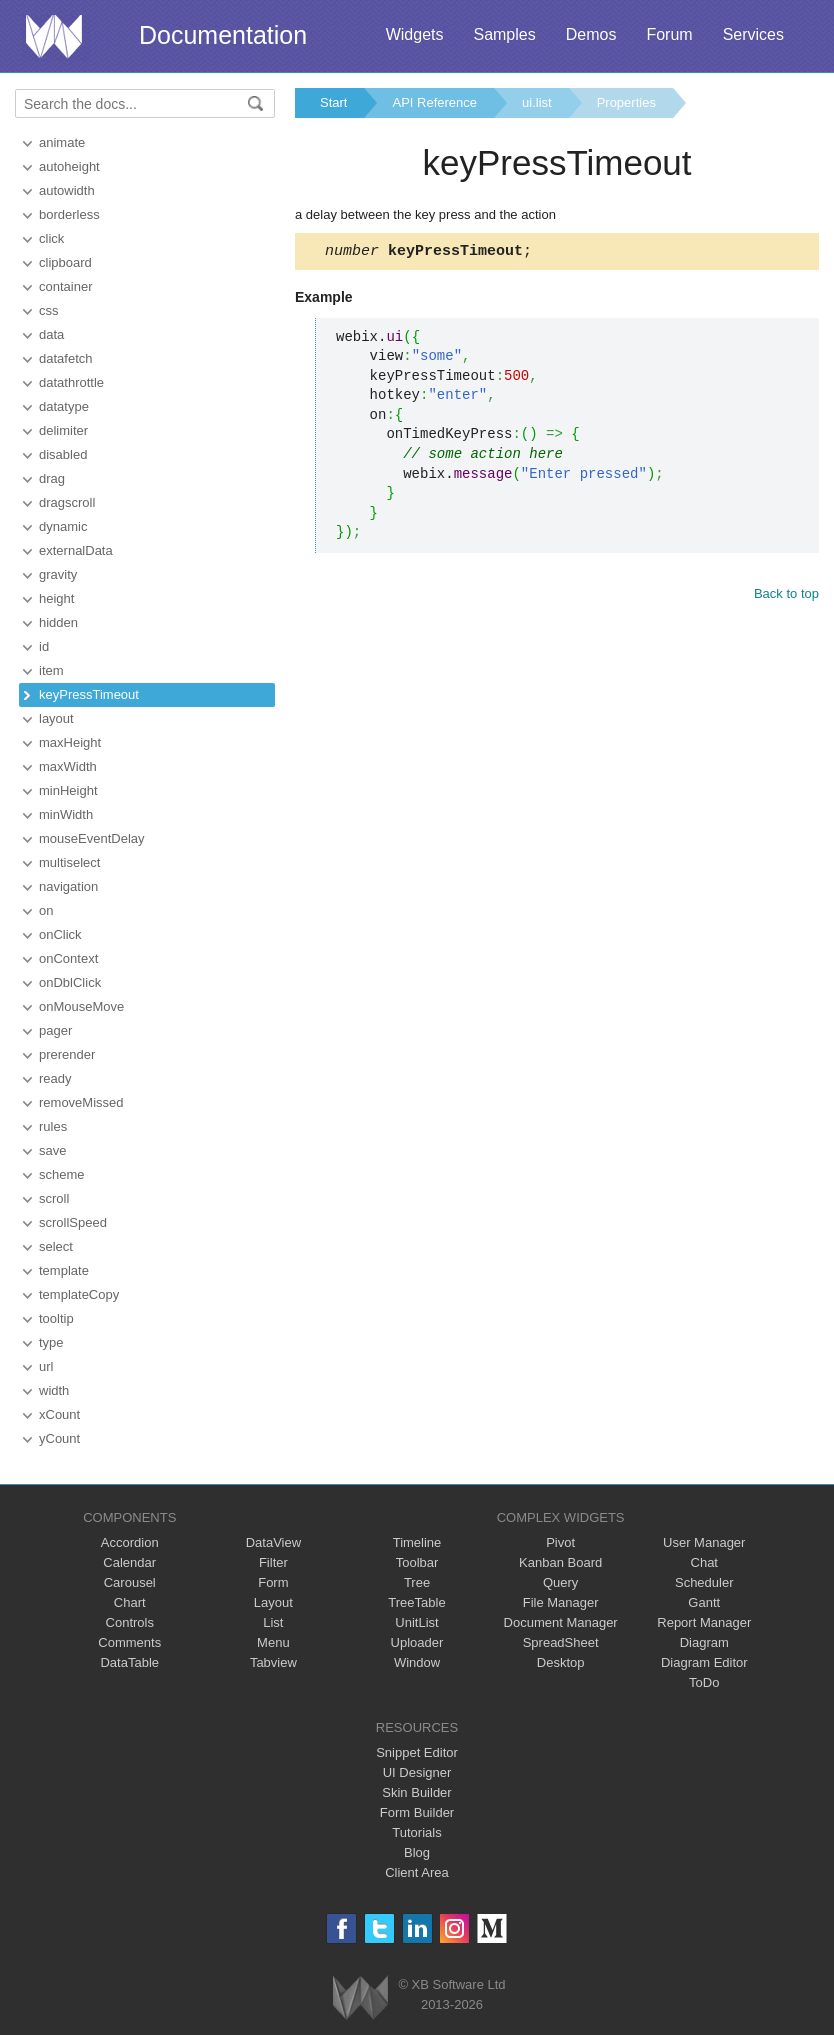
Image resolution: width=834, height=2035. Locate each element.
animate (62, 142)
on (46, 910)
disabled (63, 454)
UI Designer (417, 1772)
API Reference (434, 102)
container (65, 286)
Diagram (704, 1642)
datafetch (66, 358)
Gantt (704, 1602)
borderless (69, 214)
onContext (68, 958)
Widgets (415, 34)
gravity (58, 574)
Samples (504, 34)
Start (333, 102)
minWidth (66, 814)
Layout (273, 1602)
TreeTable (416, 1602)
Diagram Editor (704, 1662)
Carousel (130, 1582)
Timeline (417, 1542)
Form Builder (417, 1812)
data (51, 334)
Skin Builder (416, 1792)
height (56, 598)
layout (56, 718)
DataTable (129, 1662)
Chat (704, 1562)
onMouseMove (81, 1006)
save (52, 1150)
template (64, 1270)
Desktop (561, 1662)
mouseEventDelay (92, 838)
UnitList (416, 1622)
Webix (360, 1997)
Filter (273, 1562)
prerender (67, 1054)
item (51, 670)
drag (52, 478)
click (51, 238)
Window (417, 1662)
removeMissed (81, 1102)
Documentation (223, 35)
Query (560, 1582)
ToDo (704, 1682)
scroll (54, 1198)
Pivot (560, 1542)
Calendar (129, 1562)
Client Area (417, 1872)
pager (55, 1030)
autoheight (69, 166)
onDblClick (70, 982)
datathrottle (71, 382)
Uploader (417, 1642)
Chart (130, 1602)
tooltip (56, 1318)
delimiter (63, 430)
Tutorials (416, 1832)
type (51, 1342)
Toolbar (417, 1562)
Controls (130, 1622)
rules (53, 1126)
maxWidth (68, 766)
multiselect (69, 862)
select (56, 1246)
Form (273, 1582)
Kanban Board (560, 1562)
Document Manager (561, 1622)
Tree (417, 1582)
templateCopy (79, 1294)
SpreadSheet (561, 1642)
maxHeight (70, 742)
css (49, 310)
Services (753, 34)
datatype (64, 406)
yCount (59, 1438)
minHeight (68, 790)
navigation (68, 886)
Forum (669, 34)
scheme (62, 1174)
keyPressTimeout (89, 694)
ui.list (537, 102)
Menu (273, 1642)
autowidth (67, 190)
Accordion (130, 1542)
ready (55, 1078)
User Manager (704, 1542)
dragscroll (67, 502)
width (54, 1390)
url (46, 1366)
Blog (417, 1852)
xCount (59, 1414)
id (44, 646)
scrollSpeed (73, 1222)
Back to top (786, 596)
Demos (591, 34)
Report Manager (704, 1622)
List (273, 1622)
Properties (626, 102)
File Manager (561, 1602)
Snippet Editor (417, 1752)
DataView (273, 1542)
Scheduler (704, 1582)
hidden (58, 622)
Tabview (273, 1662)
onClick (60, 934)
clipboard (65, 262)
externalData (76, 550)
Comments (129, 1642)
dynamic (63, 526)
